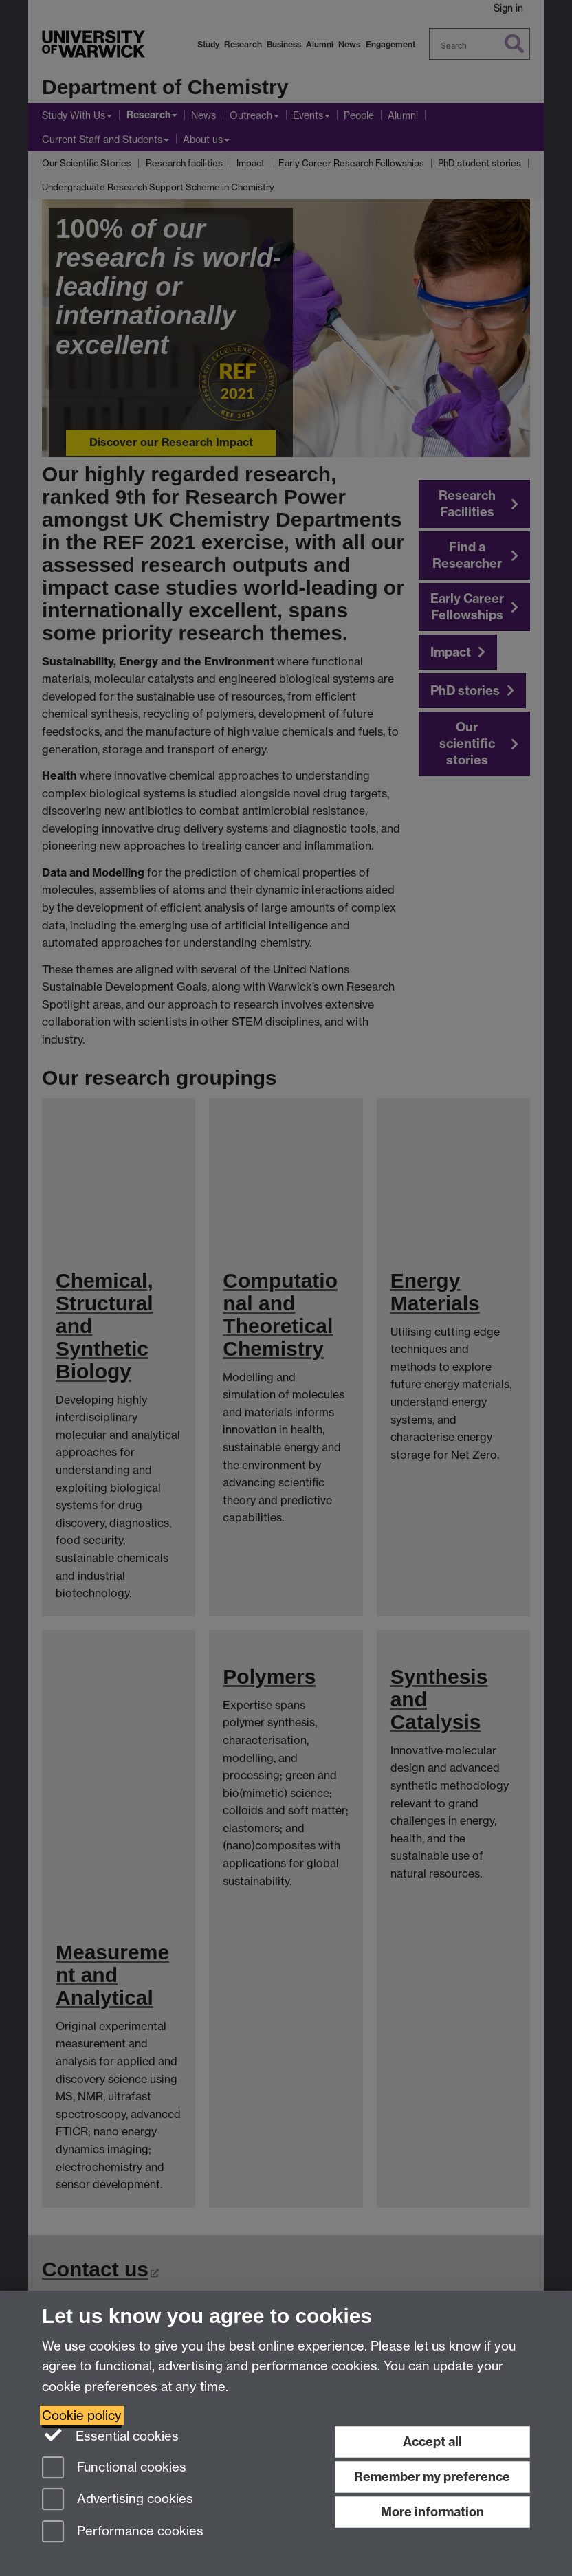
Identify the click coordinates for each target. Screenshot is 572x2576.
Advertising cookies (117, 2500)
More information (432, 2512)
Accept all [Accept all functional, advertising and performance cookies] (432, 2442)
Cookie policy (82, 2415)
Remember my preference (432, 2477)
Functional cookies (114, 2468)
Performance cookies (123, 2532)
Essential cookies (110, 2435)
